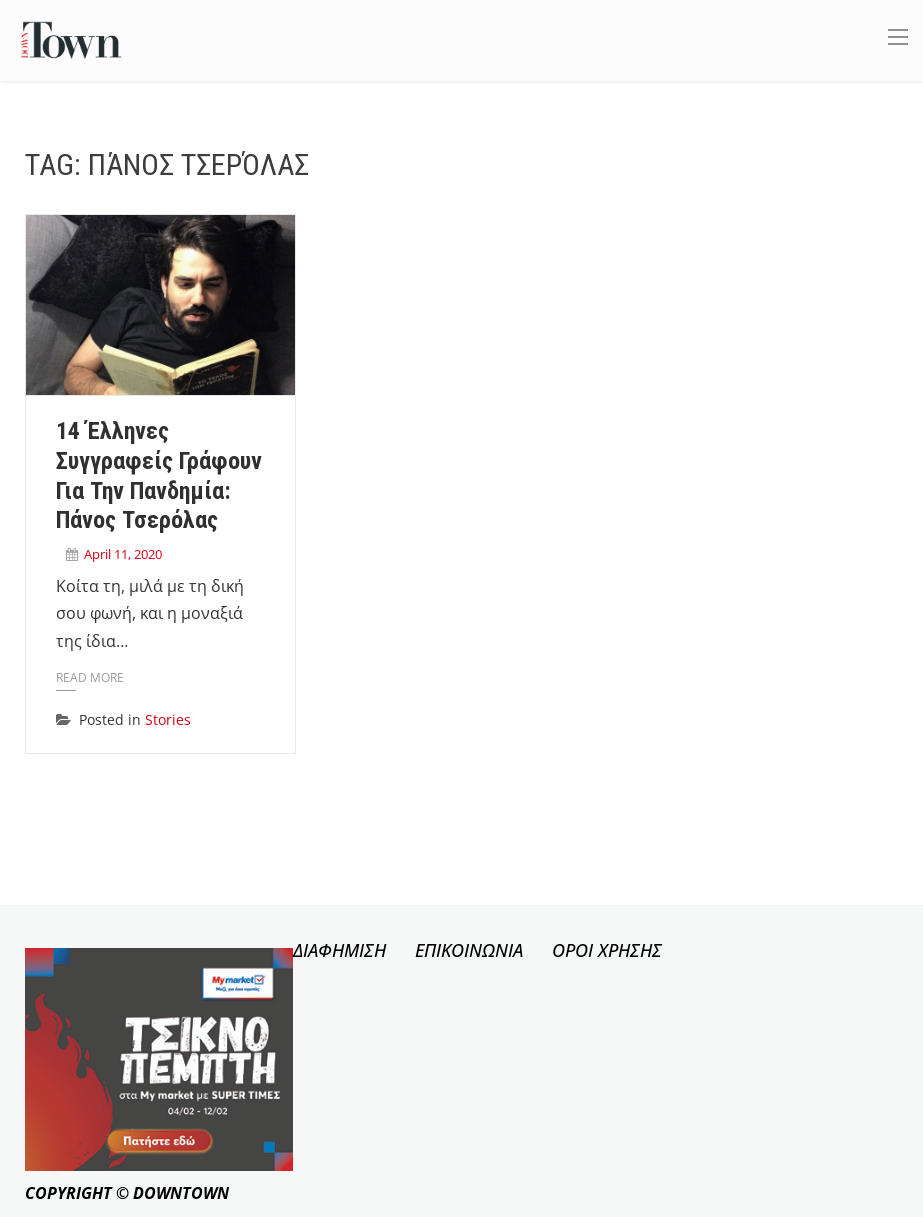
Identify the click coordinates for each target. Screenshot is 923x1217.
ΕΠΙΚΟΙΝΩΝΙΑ (469, 950)
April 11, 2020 (123, 554)
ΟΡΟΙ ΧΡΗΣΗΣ (607, 950)
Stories (168, 719)
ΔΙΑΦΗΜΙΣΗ (339, 950)
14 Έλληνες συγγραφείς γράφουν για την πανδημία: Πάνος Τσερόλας (159, 475)
